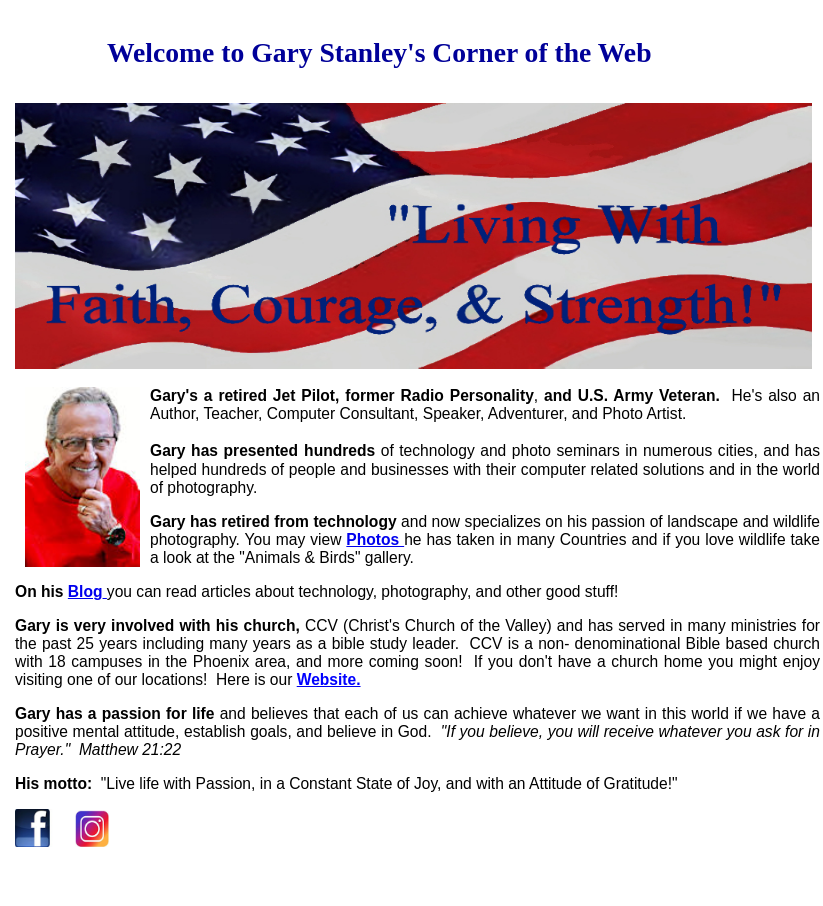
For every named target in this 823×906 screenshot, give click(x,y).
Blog (85, 591)
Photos (375, 539)
